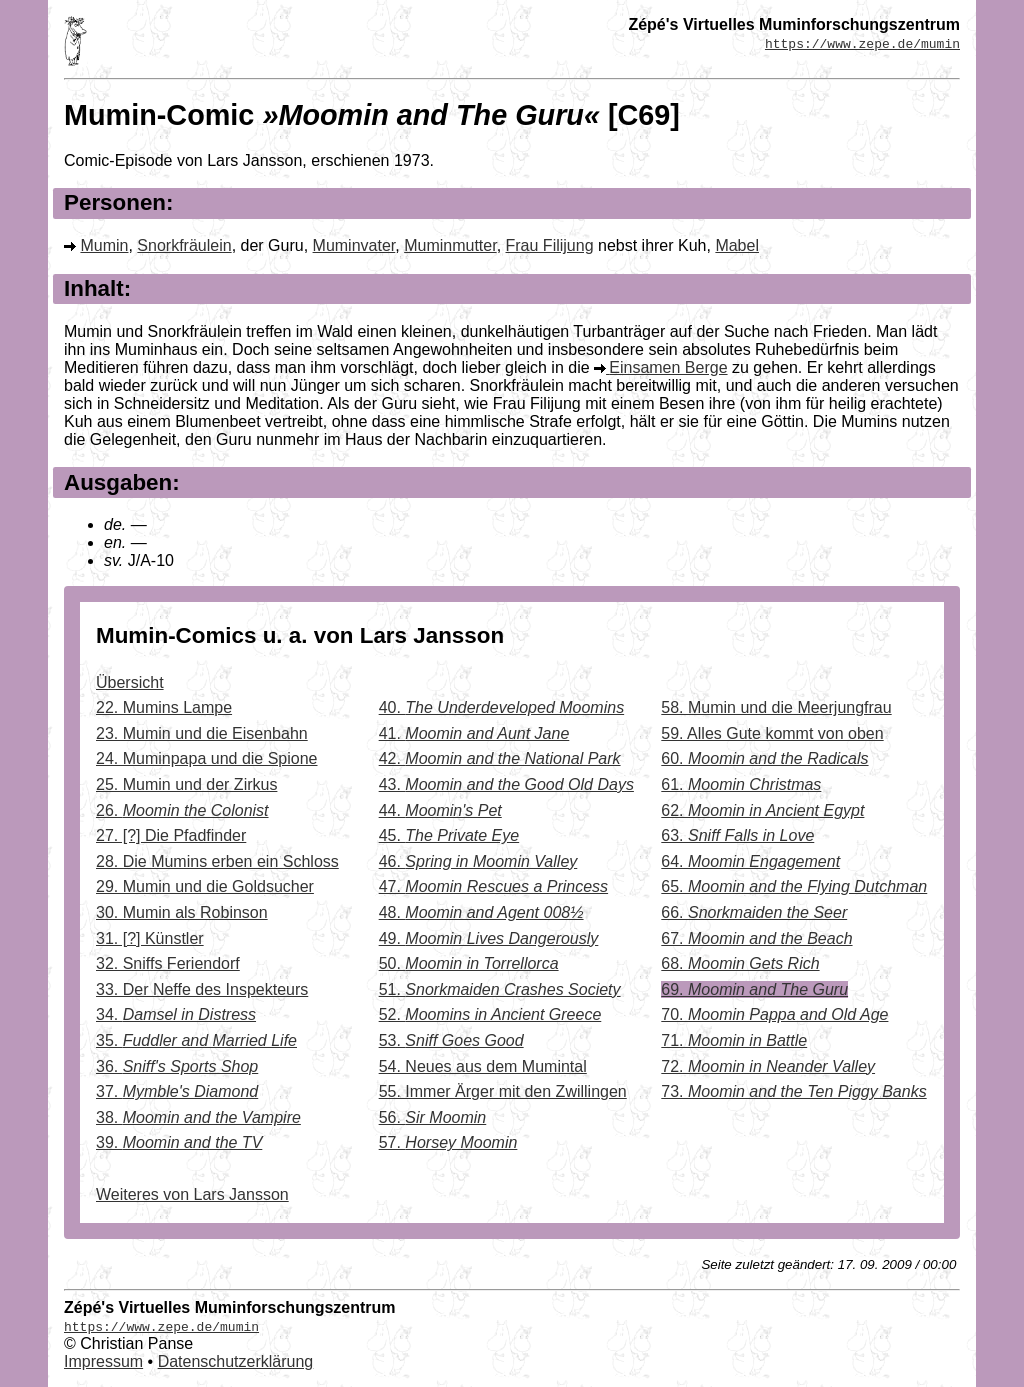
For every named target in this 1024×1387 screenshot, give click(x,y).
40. (501, 707)
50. (469, 963)
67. (756, 938)
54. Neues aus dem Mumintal (483, 1066)
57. (448, 1142)
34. (176, 1014)
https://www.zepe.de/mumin (862, 43)
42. (500, 758)
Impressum (103, 1361)
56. (433, 1117)
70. (774, 1014)
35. (196, 1040)
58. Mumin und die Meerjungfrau (776, 707)
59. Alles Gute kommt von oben (772, 733)
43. (506, 784)
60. (764, 758)
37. (177, 1091)
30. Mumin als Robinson (182, 912)
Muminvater (354, 245)
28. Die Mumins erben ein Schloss (217, 861)
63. (737, 835)
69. (754, 989)
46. (478, 861)
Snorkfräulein (184, 245)
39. (179, 1142)
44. (440, 810)
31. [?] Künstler (150, 938)
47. (493, 886)
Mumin (104, 245)
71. (734, 1040)
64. (750, 861)
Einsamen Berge (668, 367)
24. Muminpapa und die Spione (207, 758)
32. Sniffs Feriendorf (168, 963)
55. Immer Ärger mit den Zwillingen (503, 1091)
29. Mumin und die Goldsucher (205, 886)
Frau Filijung (550, 245)
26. (182, 810)
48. (481, 912)
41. (474, 733)
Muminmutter (450, 245)
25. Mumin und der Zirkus (186, 784)
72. (768, 1066)
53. (451, 1040)
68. (740, 963)
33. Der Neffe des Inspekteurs (202, 989)
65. (794, 886)
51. (500, 989)
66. (754, 912)
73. (793, 1091)
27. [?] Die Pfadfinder (171, 835)
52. (490, 1014)
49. (489, 938)
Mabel (737, 245)
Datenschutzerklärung (236, 1361)
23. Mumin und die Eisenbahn (202, 733)
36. (177, 1066)
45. (449, 835)
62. (762, 810)
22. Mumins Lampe (164, 707)
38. (198, 1117)
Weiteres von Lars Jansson (192, 1194)
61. (741, 784)
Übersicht (130, 682)
